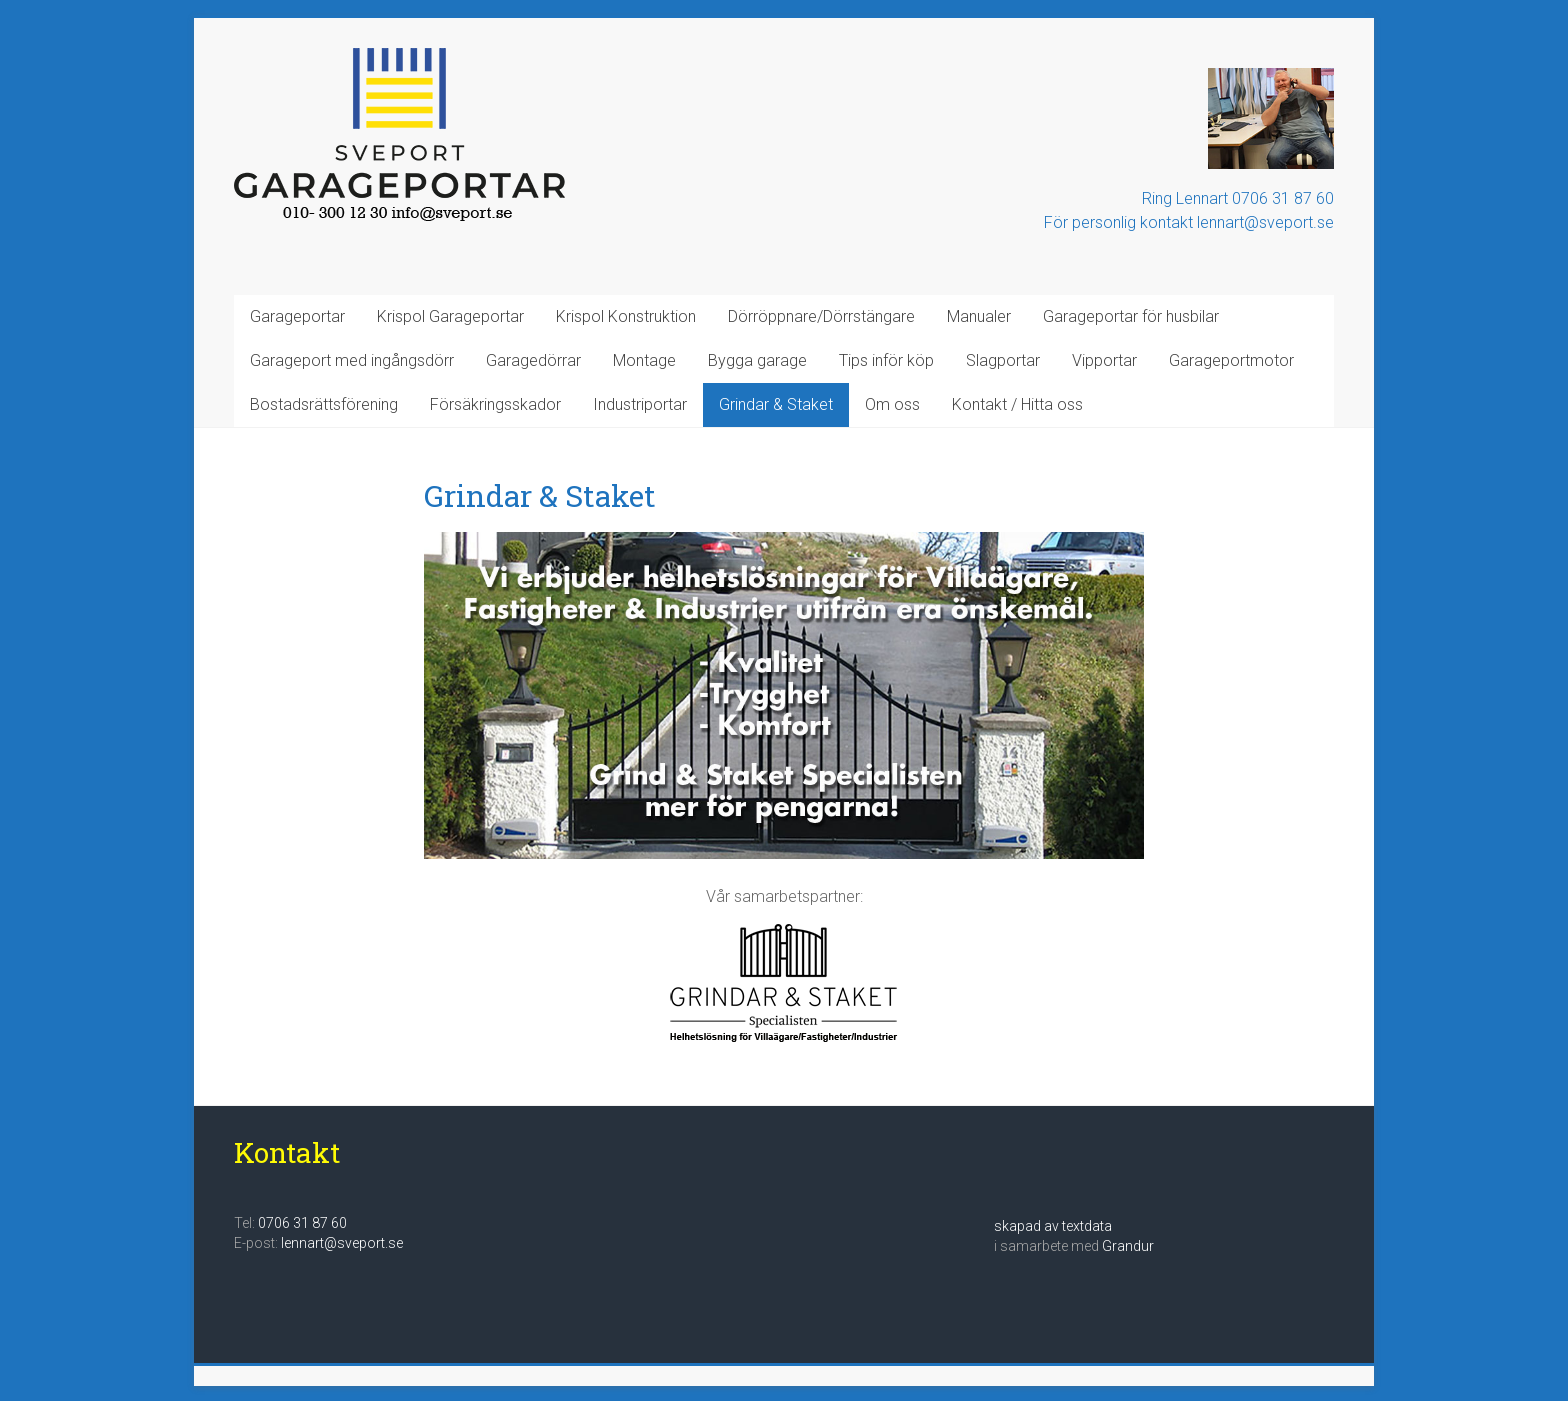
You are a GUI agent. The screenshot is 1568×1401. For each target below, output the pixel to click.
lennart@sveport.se (342, 1243)
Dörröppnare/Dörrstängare (821, 316)
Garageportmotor (1231, 360)
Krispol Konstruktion (626, 316)
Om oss (892, 404)
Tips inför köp (886, 360)
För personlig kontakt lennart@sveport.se (1189, 222)
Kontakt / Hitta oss (1017, 404)
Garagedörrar (533, 360)
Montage (644, 360)
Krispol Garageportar (450, 316)
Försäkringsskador (495, 404)
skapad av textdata (1053, 1226)
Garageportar (297, 316)
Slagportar (1003, 360)
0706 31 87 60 (302, 1223)
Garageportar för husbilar (1131, 316)
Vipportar (1104, 360)
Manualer (979, 316)
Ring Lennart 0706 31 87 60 (1238, 198)
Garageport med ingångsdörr (352, 360)
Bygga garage (757, 360)
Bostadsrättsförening (324, 404)
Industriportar (640, 404)
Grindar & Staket (776, 404)
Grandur (1128, 1246)
